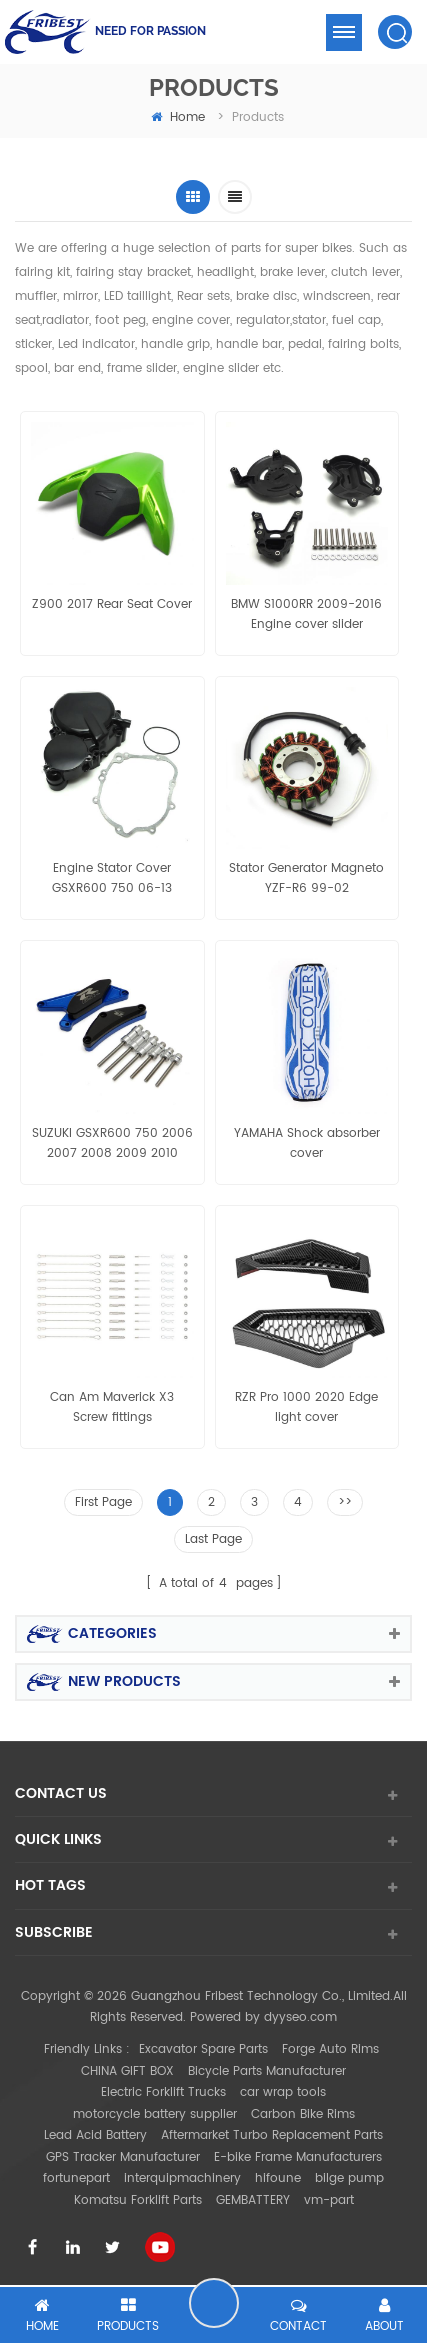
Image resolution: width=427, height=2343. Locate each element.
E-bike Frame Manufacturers (298, 2157)
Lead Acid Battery (95, 2135)
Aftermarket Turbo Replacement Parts (272, 2135)
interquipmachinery (182, 2178)
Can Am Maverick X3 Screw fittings (112, 1407)
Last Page (213, 1539)
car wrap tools (283, 2092)
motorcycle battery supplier (155, 2114)
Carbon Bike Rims (303, 2114)
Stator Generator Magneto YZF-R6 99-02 (306, 878)
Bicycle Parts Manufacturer (267, 2071)
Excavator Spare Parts (203, 2049)
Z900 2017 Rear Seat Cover (112, 604)
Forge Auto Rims (330, 2049)
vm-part (329, 2200)
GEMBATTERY (253, 2200)
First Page (103, 1502)
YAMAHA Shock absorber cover (307, 1143)
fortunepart (76, 2178)
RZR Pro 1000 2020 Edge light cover (306, 1407)
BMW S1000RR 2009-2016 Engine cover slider (306, 614)
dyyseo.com (300, 2017)
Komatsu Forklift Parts (138, 2200)
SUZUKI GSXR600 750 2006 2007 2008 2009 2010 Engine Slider (112, 1144)
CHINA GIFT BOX (127, 2071)
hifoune (278, 2178)
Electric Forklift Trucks (163, 2092)
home (178, 117)
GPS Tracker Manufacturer (123, 2157)
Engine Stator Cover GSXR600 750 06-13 (112, 878)
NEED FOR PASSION (150, 31)
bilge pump (349, 2178)
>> (345, 1502)
